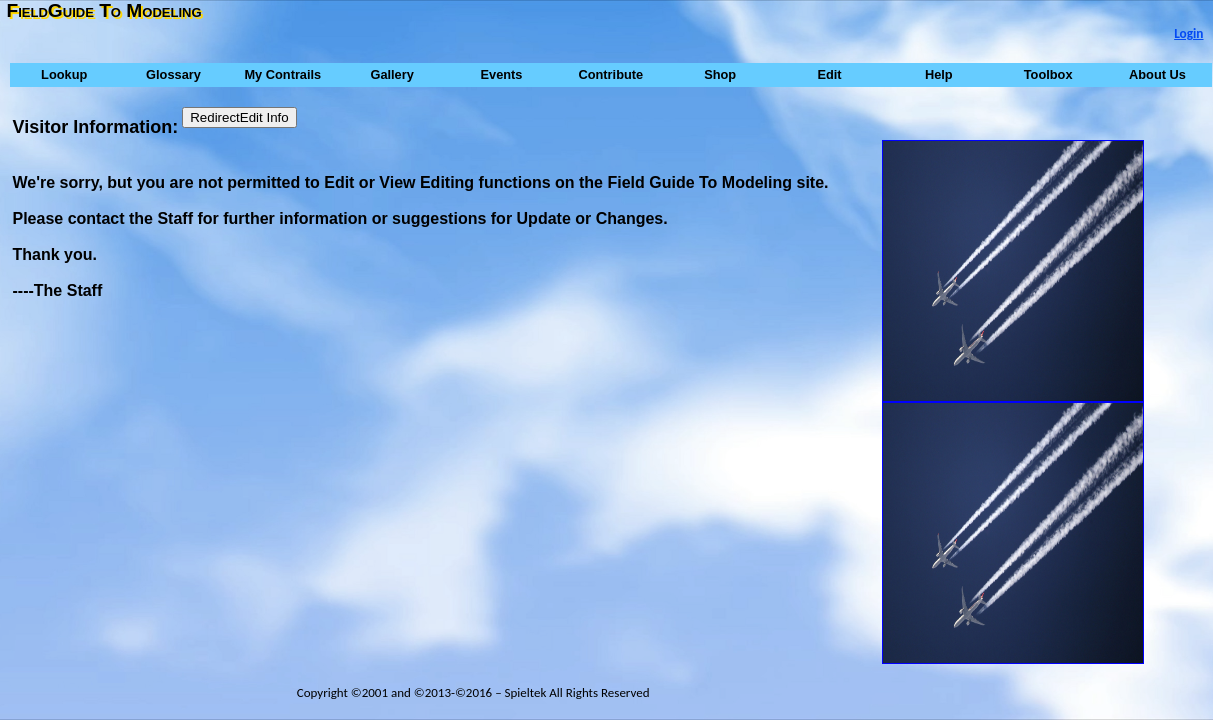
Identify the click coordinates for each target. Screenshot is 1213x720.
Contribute (610, 74)
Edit (829, 74)
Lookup (64, 74)
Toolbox (1048, 74)
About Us (1157, 74)
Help (939, 74)
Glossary (173, 74)
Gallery (391, 74)
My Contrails (282, 74)
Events (501, 74)
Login (1188, 33)
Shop (720, 74)
